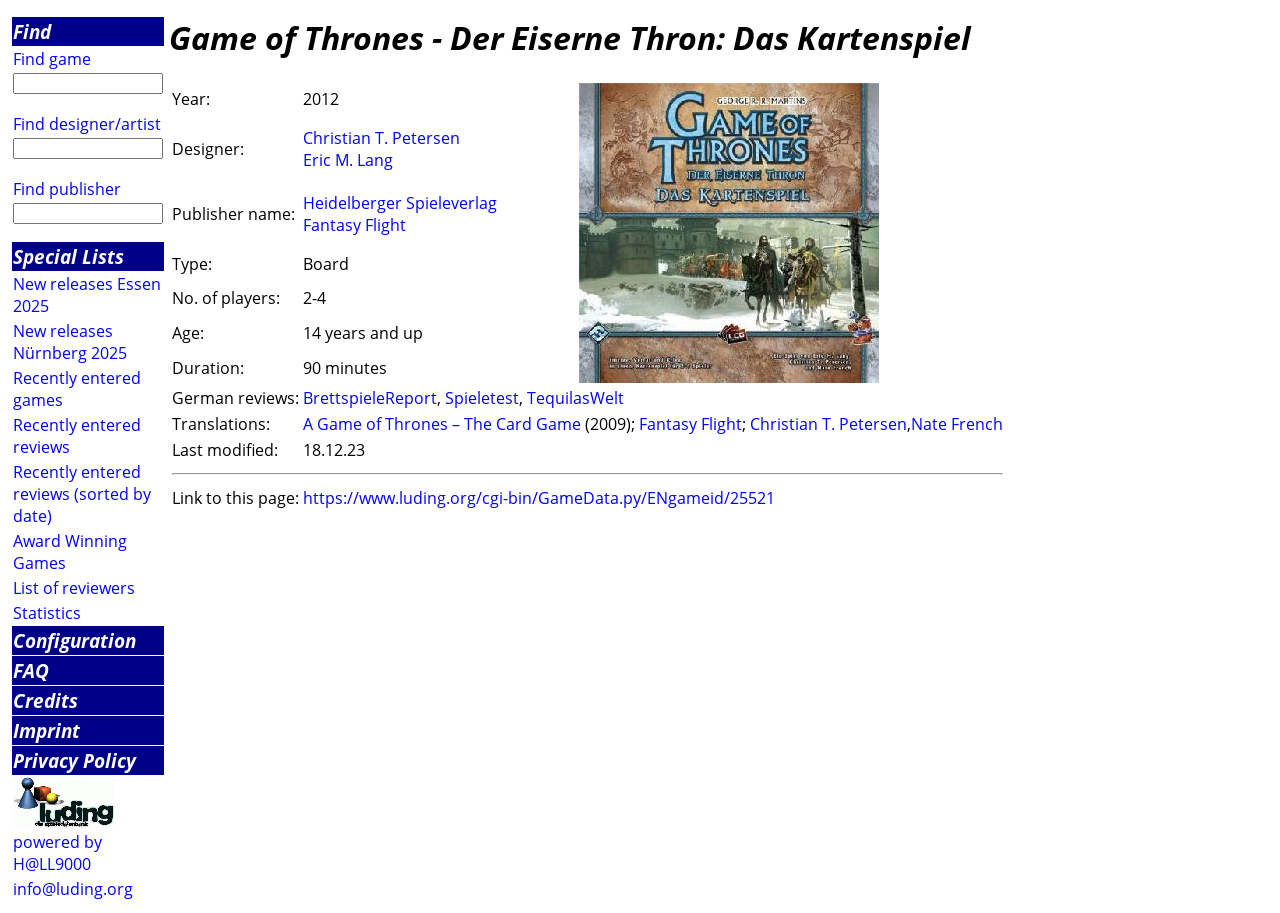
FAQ (31, 670)
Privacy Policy (74, 760)
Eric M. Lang (348, 160)
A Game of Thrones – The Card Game (442, 424)
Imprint (46, 730)
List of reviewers (74, 588)
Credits (45, 700)
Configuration (74, 640)
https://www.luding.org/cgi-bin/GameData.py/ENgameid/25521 (539, 498)
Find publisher (67, 189)
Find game (52, 59)
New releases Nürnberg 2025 (70, 342)
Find (32, 31)
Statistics (47, 613)
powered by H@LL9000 (57, 853)
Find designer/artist (87, 124)
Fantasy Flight (354, 225)
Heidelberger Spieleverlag (400, 203)
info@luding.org (73, 889)
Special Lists (68, 256)
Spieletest (482, 398)
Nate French (957, 424)
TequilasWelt (575, 398)
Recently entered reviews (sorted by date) (82, 494)
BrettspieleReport (370, 398)
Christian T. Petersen (381, 138)
